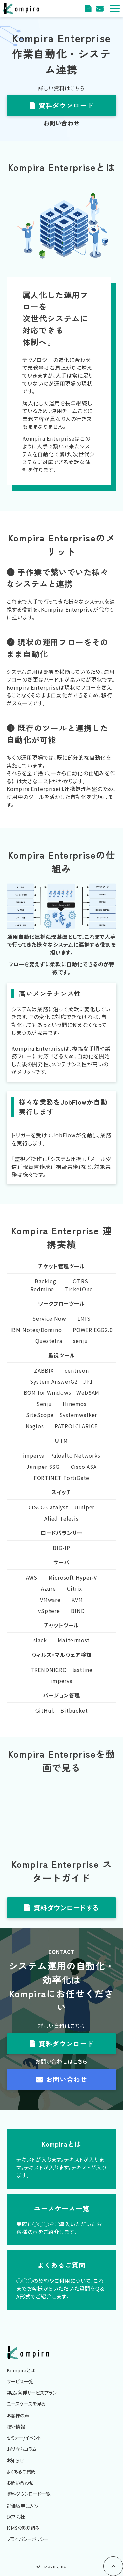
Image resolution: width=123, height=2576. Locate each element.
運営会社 (16, 2516)
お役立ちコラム (21, 2448)
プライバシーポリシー (28, 2538)
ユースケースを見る (26, 2403)
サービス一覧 (20, 2381)
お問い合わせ (66, 2079)
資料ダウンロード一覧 (28, 2493)
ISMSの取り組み (23, 2527)
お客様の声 (18, 2415)
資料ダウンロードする (66, 1907)
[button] (115, 8)
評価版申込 (100, 8)
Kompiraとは (21, 2370)
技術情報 (16, 2426)
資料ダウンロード (88, 8)
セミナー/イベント (24, 2437)
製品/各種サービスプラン (31, 2392)
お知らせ (15, 2460)
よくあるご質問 (21, 2471)
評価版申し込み (22, 2505)
